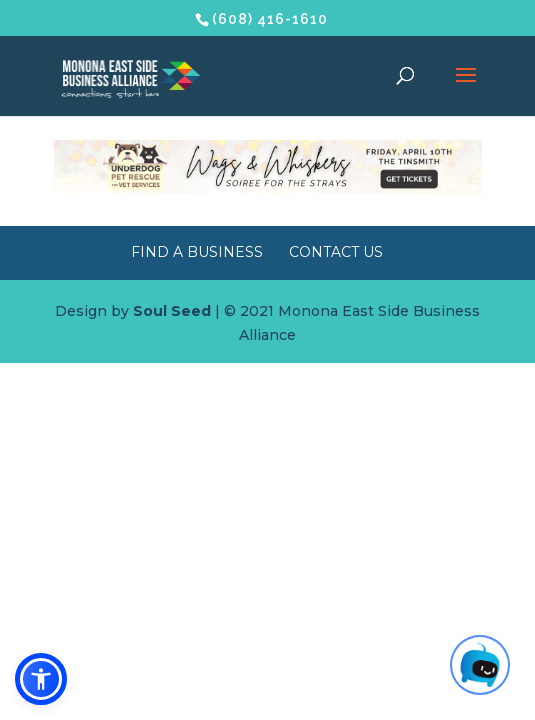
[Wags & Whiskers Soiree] (268, 189)
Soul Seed (172, 311)
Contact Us (336, 252)
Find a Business (197, 252)
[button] (41, 679)
